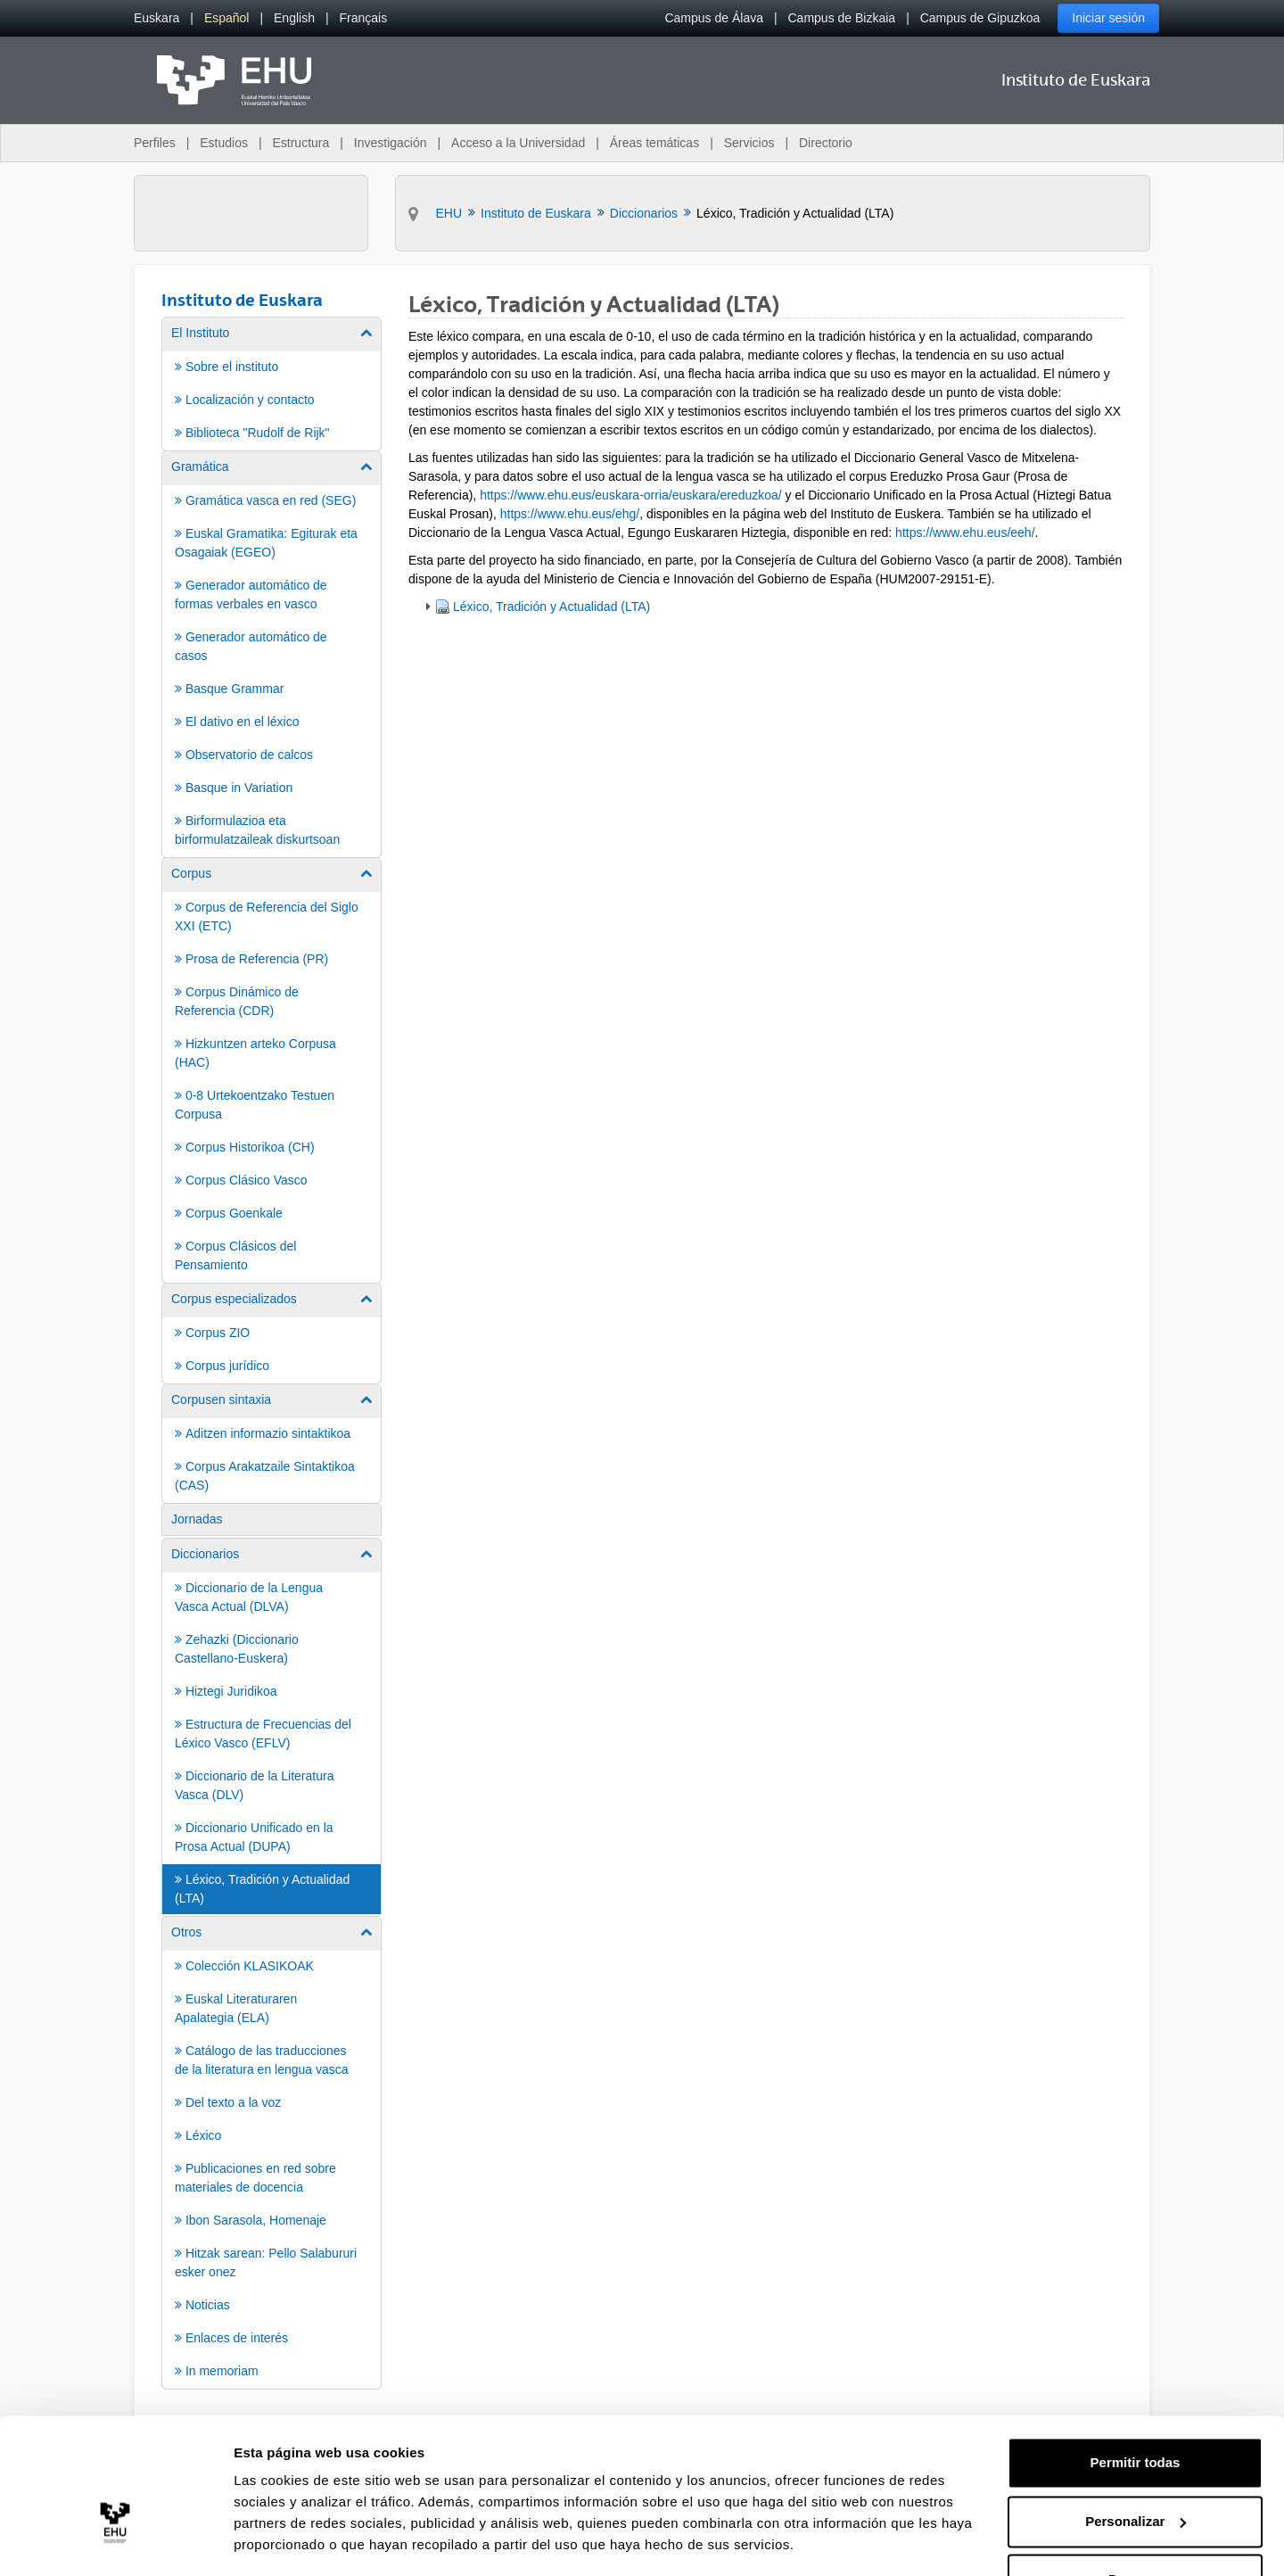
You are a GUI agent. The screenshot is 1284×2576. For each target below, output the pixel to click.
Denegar (1135, 2526)
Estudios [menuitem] (224, 143)
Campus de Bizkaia (842, 18)
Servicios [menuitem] (749, 143)
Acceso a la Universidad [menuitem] (518, 143)
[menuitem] (156, 18)
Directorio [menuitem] (825, 143)
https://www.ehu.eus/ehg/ (569, 514)
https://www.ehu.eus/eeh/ (964, 532)
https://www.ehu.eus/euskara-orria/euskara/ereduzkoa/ (631, 495)
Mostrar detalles (286, 2540)
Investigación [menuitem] (390, 143)
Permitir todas (1136, 2409)
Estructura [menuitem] (300, 143)
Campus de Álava (713, 18)
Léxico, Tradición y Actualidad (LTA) (551, 606)
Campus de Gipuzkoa (980, 18)
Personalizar (1135, 2467)
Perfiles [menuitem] (155, 143)
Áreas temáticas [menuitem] (654, 143)
